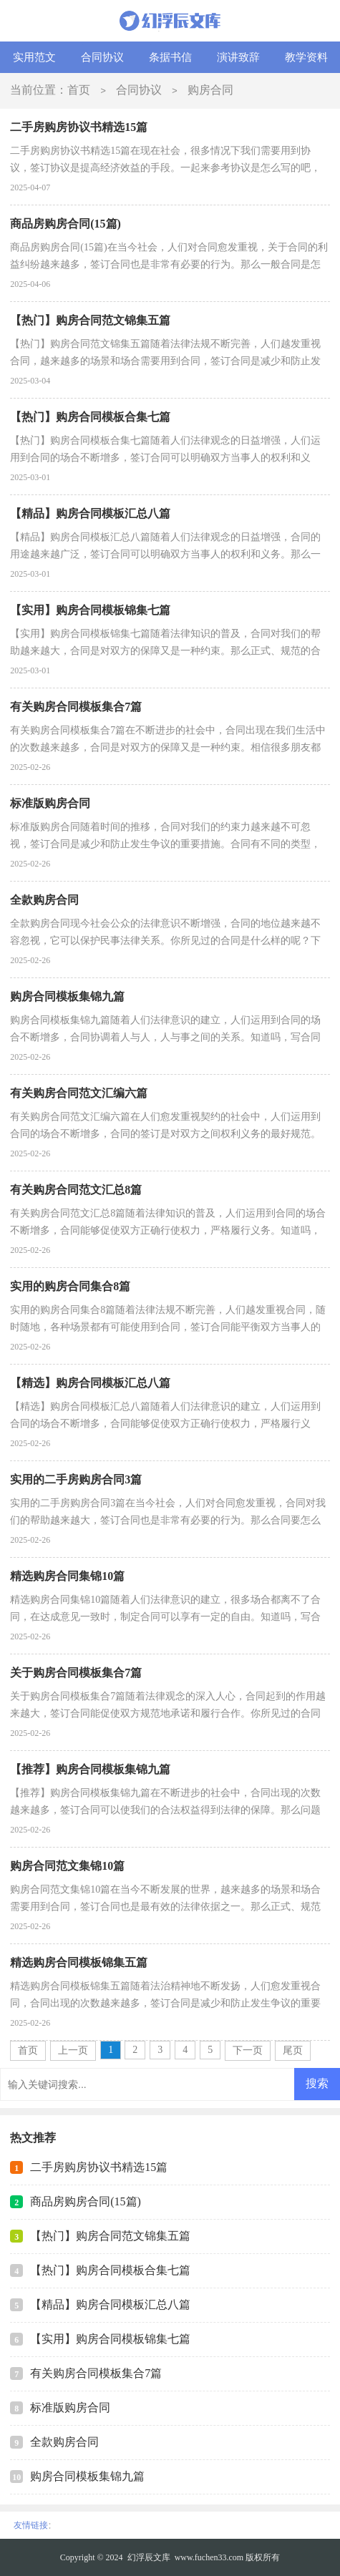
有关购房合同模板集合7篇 (96, 2373)
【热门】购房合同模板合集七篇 (110, 2270)
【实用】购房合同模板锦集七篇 (110, 2339)
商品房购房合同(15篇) (85, 2201)
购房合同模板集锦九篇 (87, 2476)
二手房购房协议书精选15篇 (98, 2167)
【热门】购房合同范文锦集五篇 (110, 2236)
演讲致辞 (238, 57)
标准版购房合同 (70, 2407)
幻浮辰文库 (148, 2557)
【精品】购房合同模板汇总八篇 (110, 2304)
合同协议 (102, 57)
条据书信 (170, 57)
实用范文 (34, 57)
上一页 (73, 2050)
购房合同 (210, 90)
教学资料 (306, 57)
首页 (78, 90)
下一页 (248, 2050)
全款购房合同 (64, 2442)
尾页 (293, 2050)
